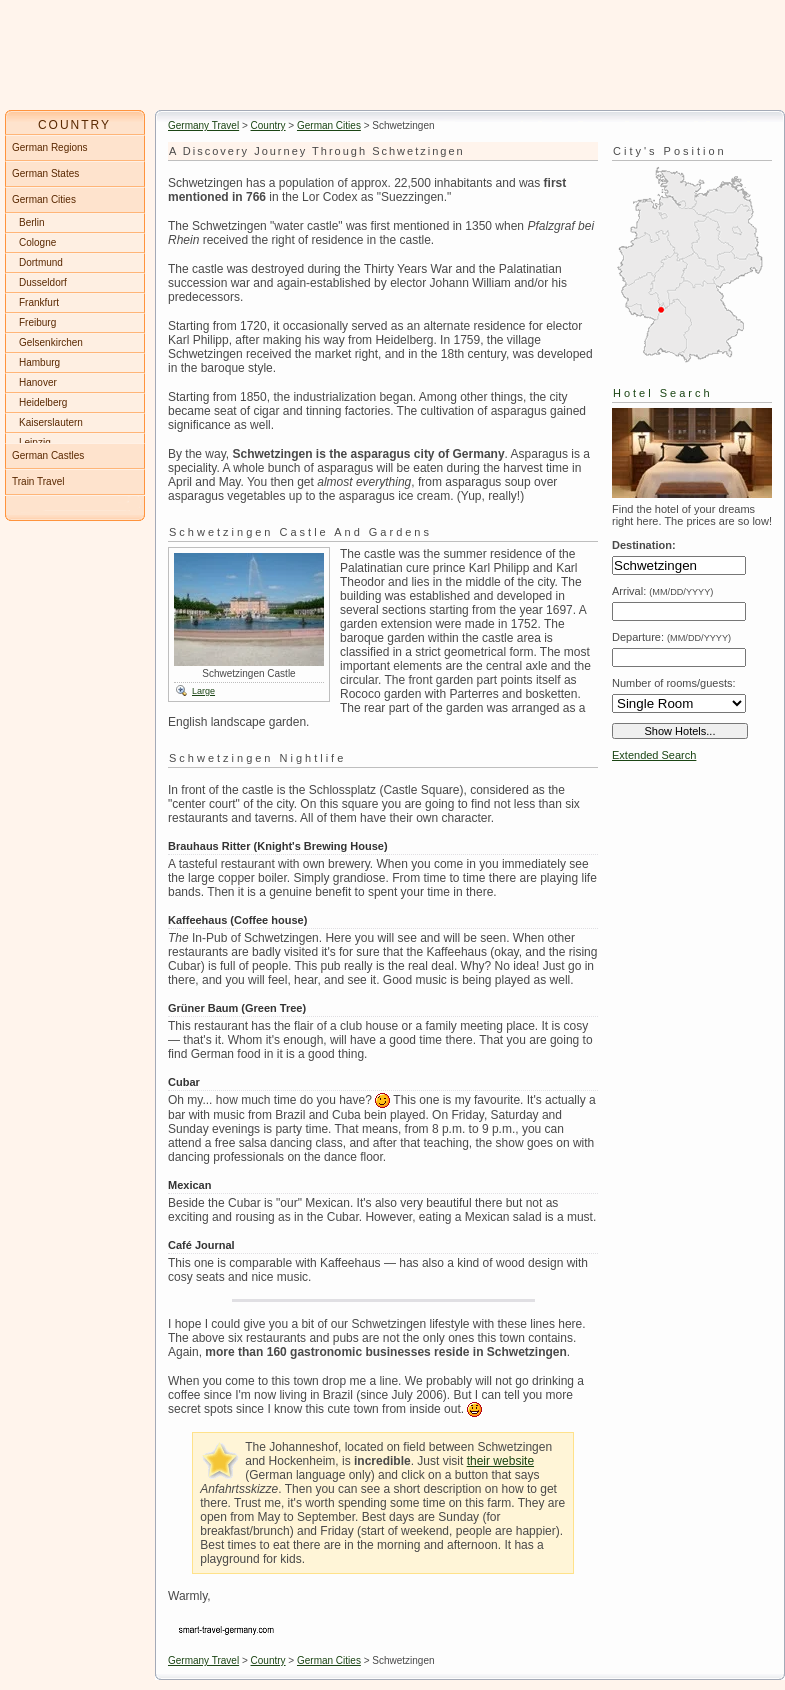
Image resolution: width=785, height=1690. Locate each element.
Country (268, 125)
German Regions (50, 147)
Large (203, 691)
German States (45, 173)
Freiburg (37, 322)
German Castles (48, 455)
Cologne (37, 242)
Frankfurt (39, 302)
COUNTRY (74, 125)
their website (500, 1461)
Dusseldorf (43, 282)
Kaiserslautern (51, 422)
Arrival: (662, 591)
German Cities (329, 125)
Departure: (671, 637)
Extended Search (654, 755)
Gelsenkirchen (51, 342)
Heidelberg (43, 402)
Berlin (32, 222)
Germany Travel (203, 125)
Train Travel (38, 481)
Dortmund (41, 262)
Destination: (644, 545)
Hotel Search (663, 393)
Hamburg (39, 362)
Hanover (38, 382)
